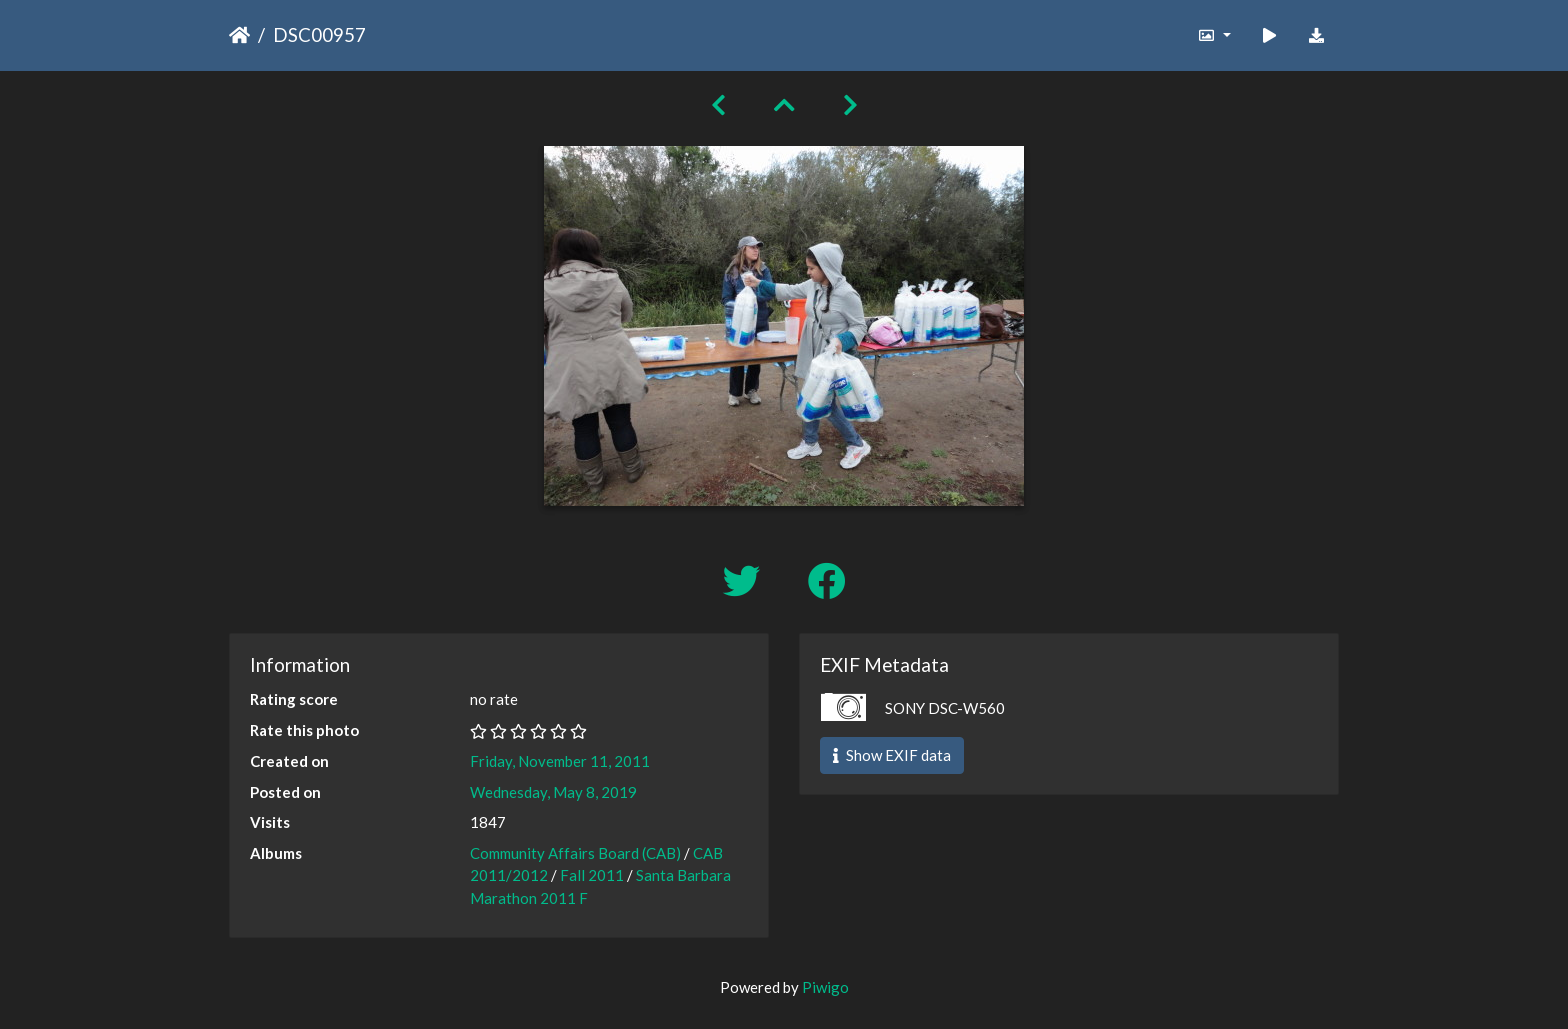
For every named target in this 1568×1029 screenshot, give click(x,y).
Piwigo (825, 987)
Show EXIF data (892, 755)
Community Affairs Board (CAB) (575, 853)
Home (239, 35)
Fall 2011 (592, 875)
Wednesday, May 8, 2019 (553, 792)
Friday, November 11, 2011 (560, 761)
